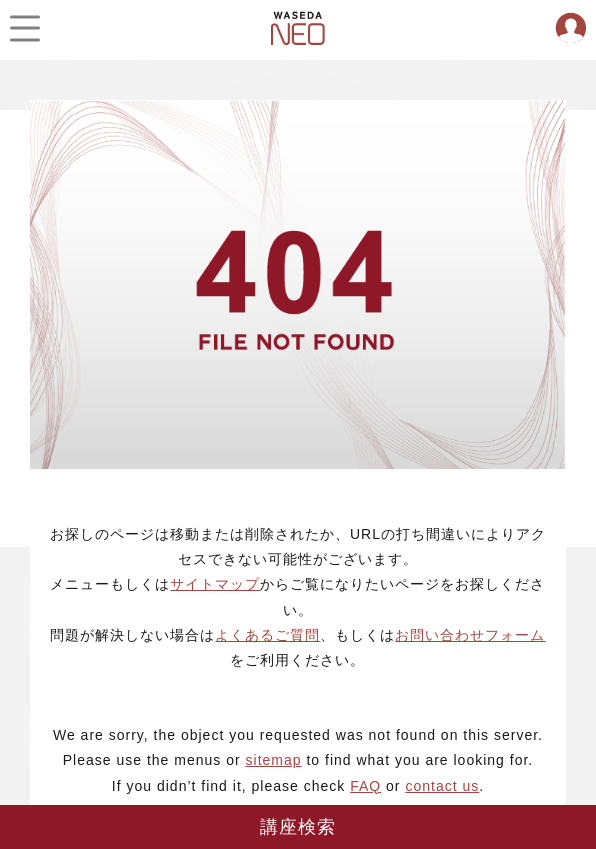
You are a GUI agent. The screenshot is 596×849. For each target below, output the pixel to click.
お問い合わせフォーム (470, 635)
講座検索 (298, 827)
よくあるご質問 (267, 635)
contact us (442, 786)
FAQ (365, 786)
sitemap (274, 760)
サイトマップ (215, 584)
